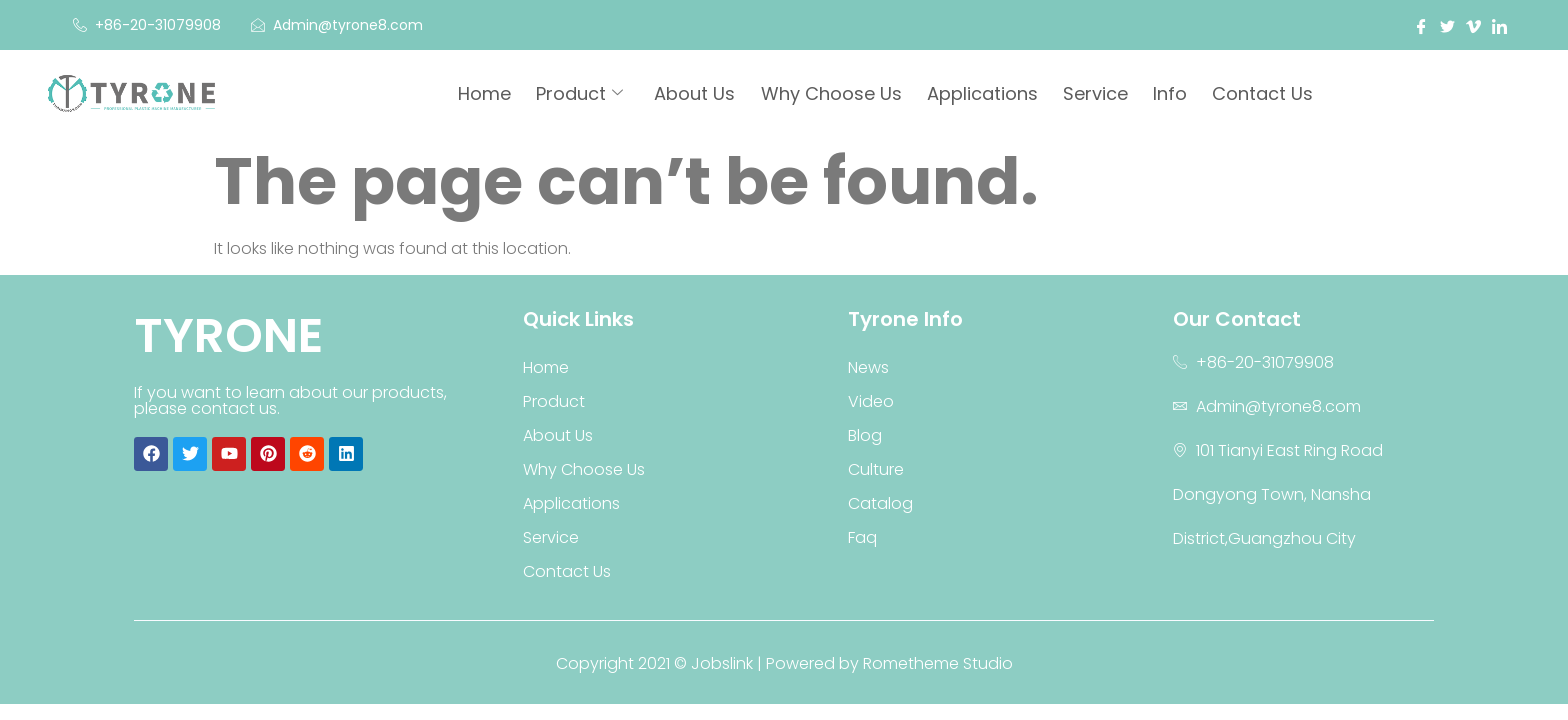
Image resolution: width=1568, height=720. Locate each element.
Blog (865, 435)
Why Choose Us (836, 94)
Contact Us (1263, 94)
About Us (701, 94)
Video (871, 401)
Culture (876, 469)
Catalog (880, 503)
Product (587, 94)
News (868, 367)
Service (1098, 94)
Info (1172, 94)
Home (493, 94)
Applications (986, 94)
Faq (862, 537)
